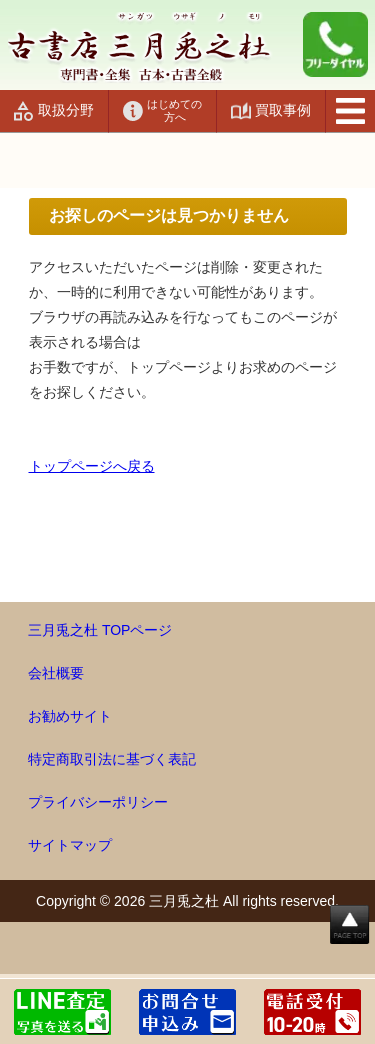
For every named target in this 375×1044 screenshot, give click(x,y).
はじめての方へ (174, 110)
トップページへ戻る (92, 466)
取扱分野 (66, 110)
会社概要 (56, 673)
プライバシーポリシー (98, 802)
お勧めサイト (70, 716)
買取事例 (283, 110)
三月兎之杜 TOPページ (100, 630)
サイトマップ (70, 845)
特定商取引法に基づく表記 (112, 759)
